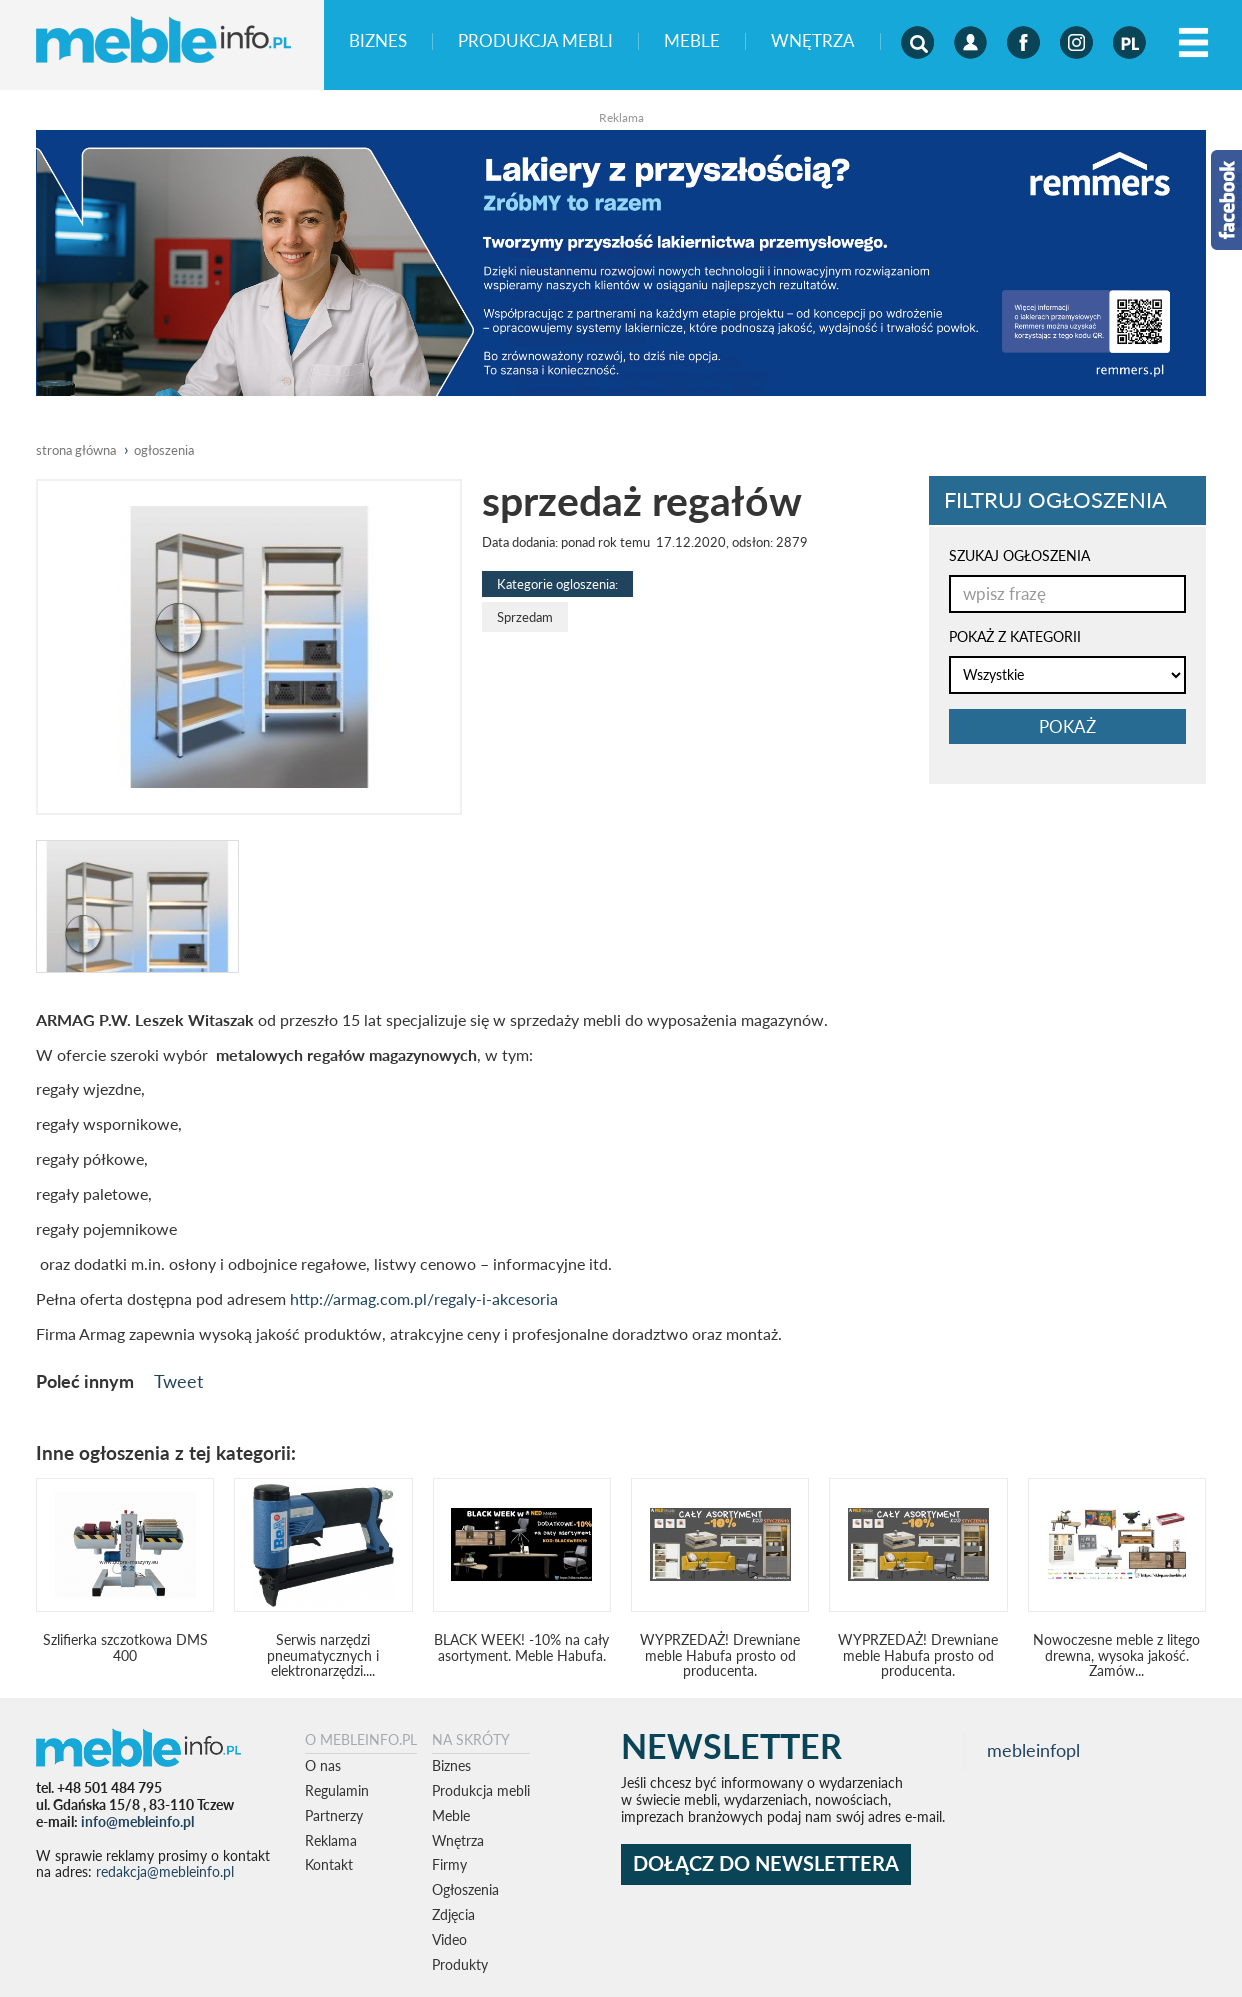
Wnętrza (813, 41)
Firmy (449, 1864)
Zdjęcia (453, 1914)
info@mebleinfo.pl (137, 1821)
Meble (692, 41)
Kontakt (329, 1864)
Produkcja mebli (535, 41)
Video (449, 1939)
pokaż (1067, 726)
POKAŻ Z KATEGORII (1015, 636)
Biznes (378, 41)
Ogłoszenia (465, 1889)
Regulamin (337, 1790)
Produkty (460, 1964)
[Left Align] (1193, 43)
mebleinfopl (1033, 1750)
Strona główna (76, 450)
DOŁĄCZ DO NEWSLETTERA (766, 1863)
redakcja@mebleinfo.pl (165, 1871)
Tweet (178, 1381)
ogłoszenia (164, 450)
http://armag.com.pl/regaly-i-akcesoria (424, 1299)
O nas (323, 1765)
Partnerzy (334, 1815)
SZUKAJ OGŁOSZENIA (1019, 555)
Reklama (331, 1840)
